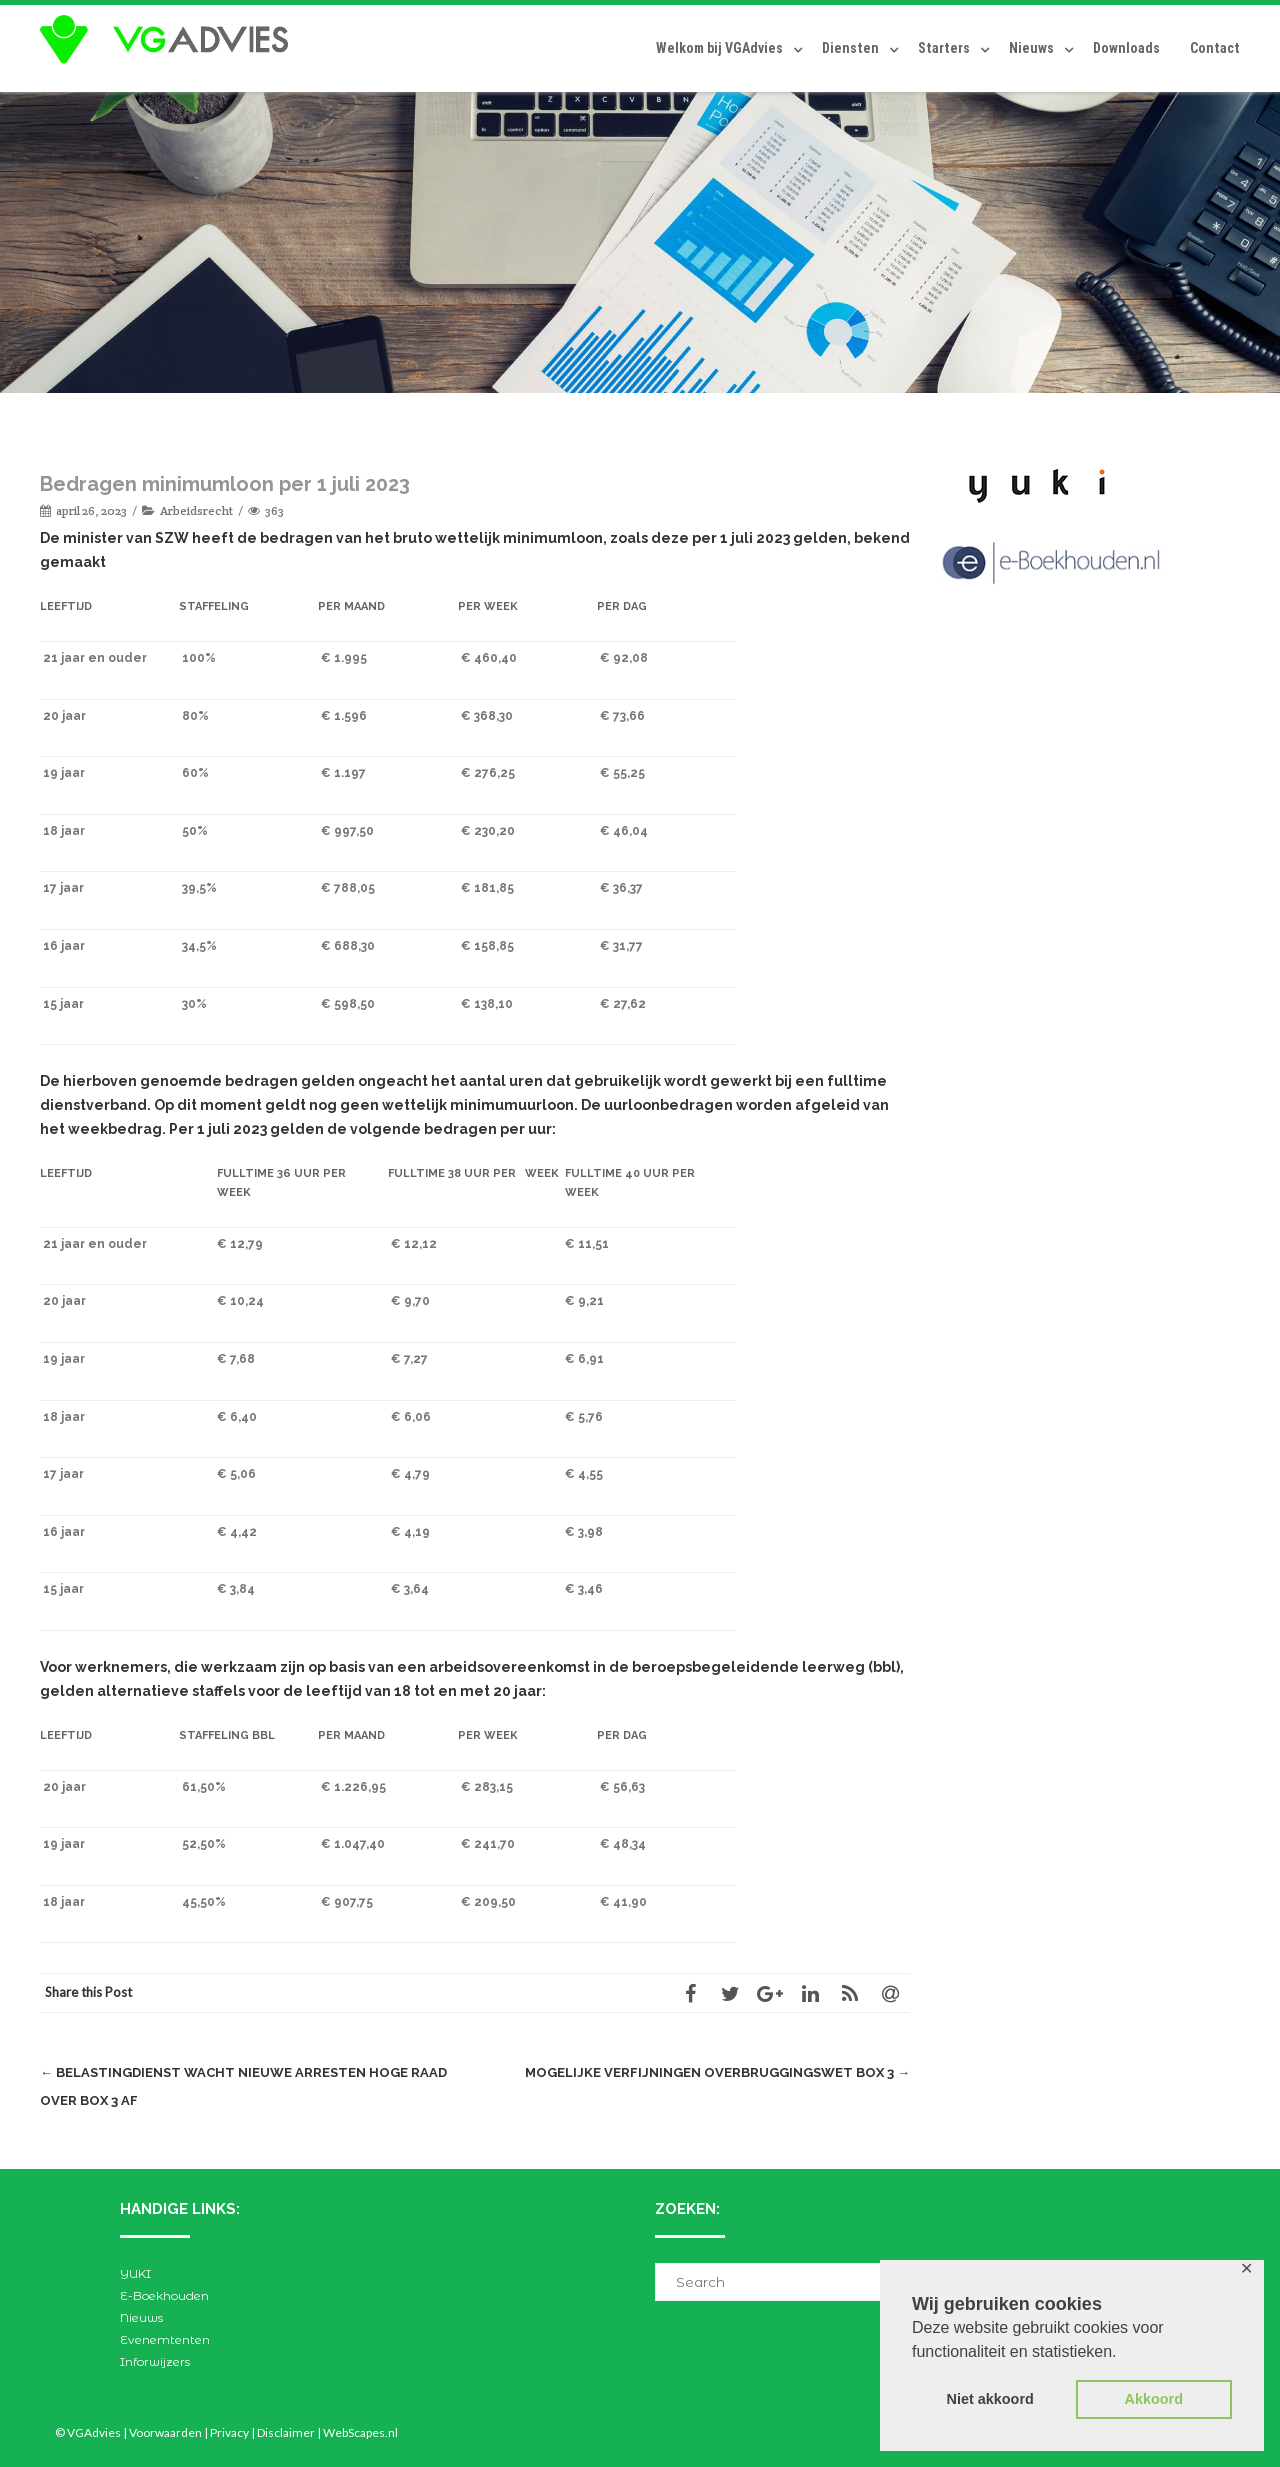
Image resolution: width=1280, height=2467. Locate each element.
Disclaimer (286, 2432)
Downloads (1126, 48)
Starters (944, 48)
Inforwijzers (155, 2361)
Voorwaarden (165, 2432)
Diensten (850, 48)
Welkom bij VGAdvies (719, 48)
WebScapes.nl (360, 2432)
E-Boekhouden (164, 2295)
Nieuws (1031, 48)
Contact (1215, 48)
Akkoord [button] (1154, 2399)
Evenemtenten (165, 2339)
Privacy (229, 2432)
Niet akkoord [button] (990, 2399)
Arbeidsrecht (196, 510)
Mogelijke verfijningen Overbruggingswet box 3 (717, 2072)
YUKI (135, 2273)
